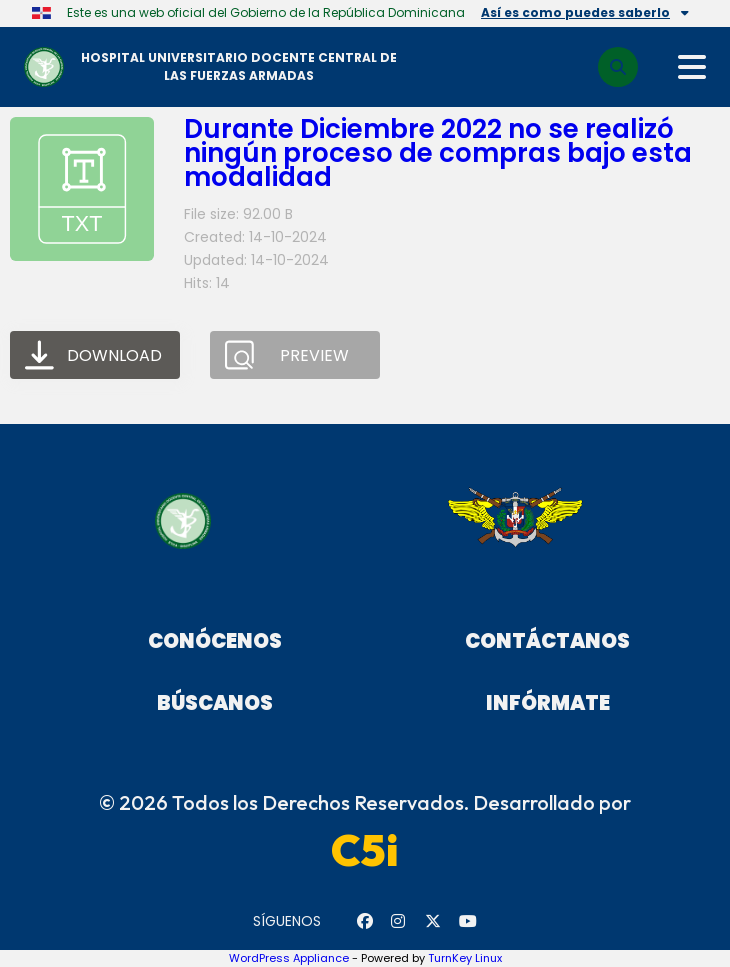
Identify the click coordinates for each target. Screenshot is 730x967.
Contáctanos (547, 641)
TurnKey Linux (465, 958)
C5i (365, 850)
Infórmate (548, 703)
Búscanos (215, 703)
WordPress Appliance (289, 958)
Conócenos (215, 641)
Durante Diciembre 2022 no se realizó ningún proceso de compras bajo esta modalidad (438, 153)
